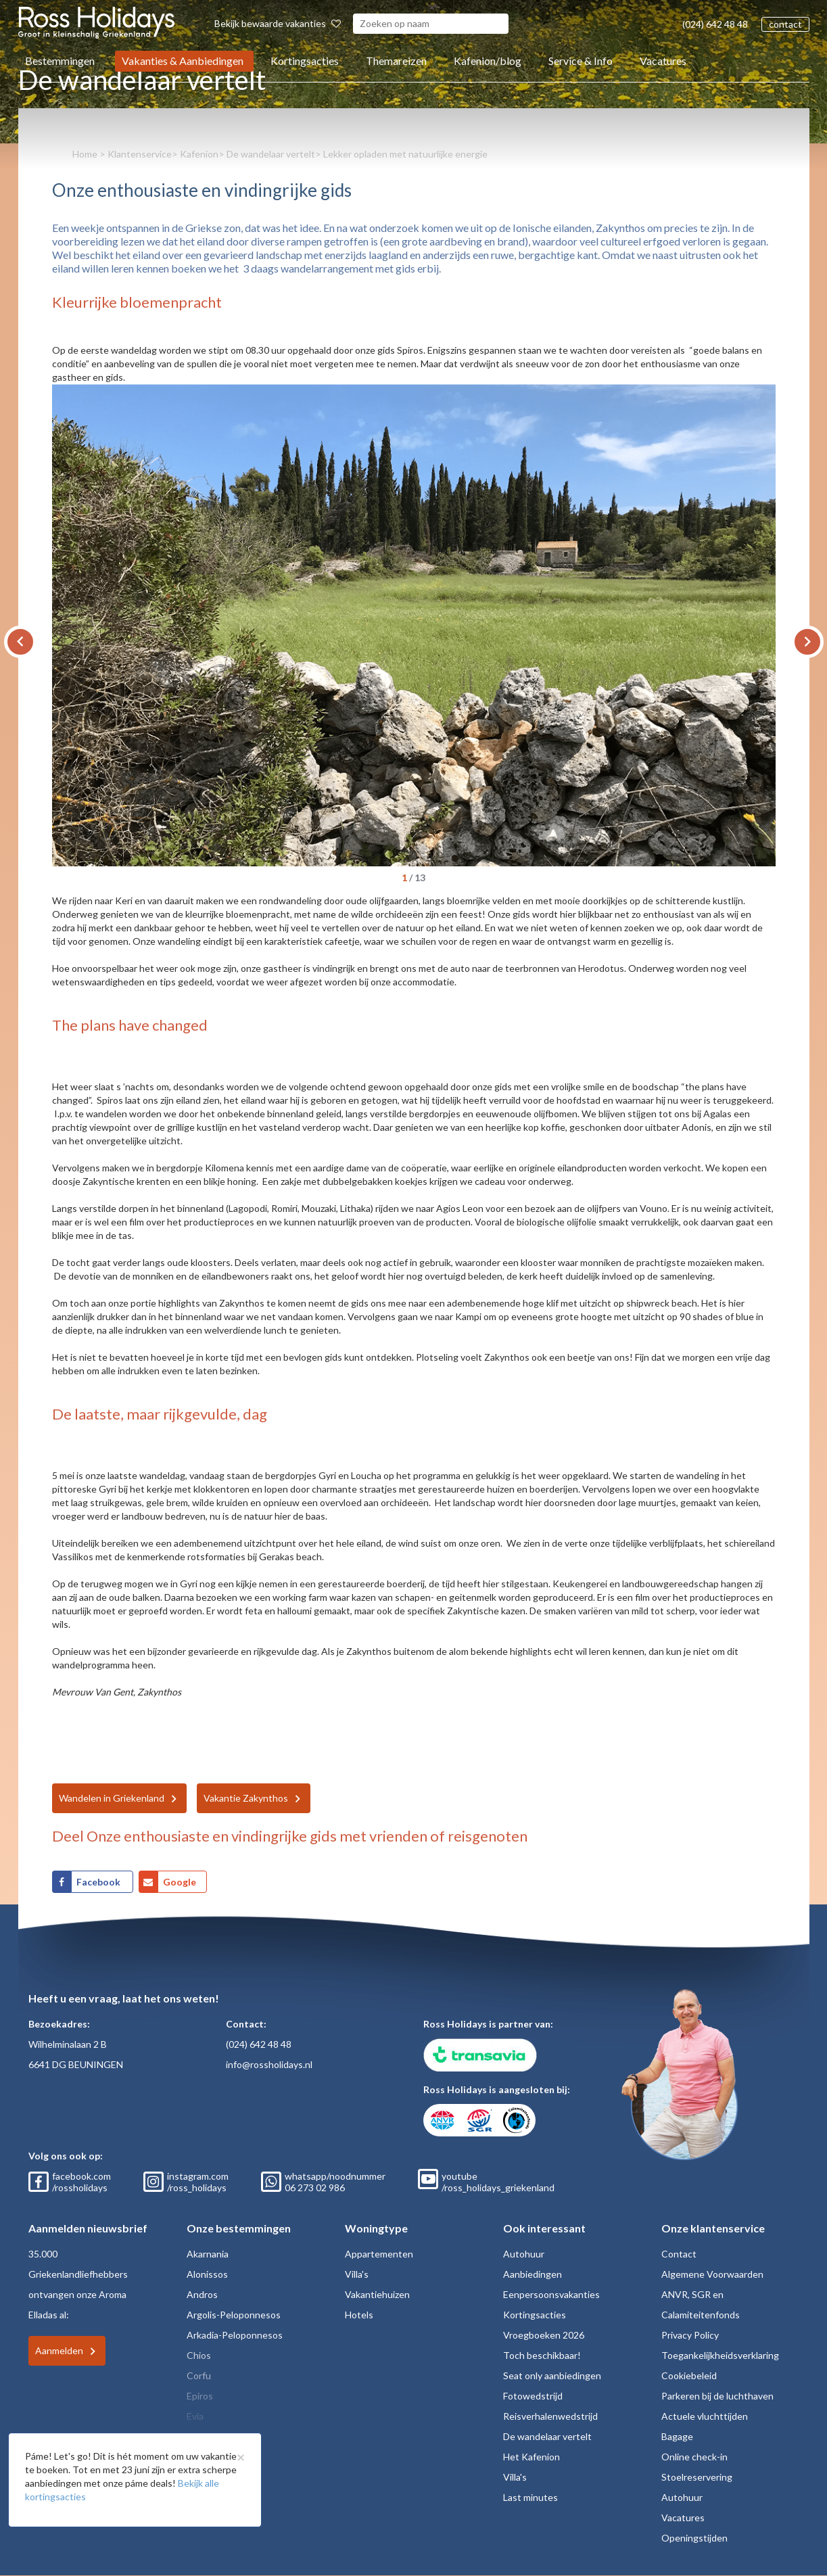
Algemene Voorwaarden (712, 2274)
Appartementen (379, 2253)
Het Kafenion (531, 2456)
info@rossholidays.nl (269, 2064)
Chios (199, 2355)
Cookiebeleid (689, 2375)
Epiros (200, 2396)
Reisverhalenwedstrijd (550, 2416)
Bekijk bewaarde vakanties (277, 23)
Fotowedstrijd (533, 2396)
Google (179, 1882)
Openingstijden (694, 2538)
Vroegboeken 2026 (543, 2335)
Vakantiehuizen (377, 2294)
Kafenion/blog (487, 60)
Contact (678, 2253)
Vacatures (663, 60)
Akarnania (208, 2253)
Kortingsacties (304, 60)
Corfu (199, 2375)
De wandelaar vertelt (271, 154)
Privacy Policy (690, 2335)
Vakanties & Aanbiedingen (182, 60)
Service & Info (580, 60)
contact (785, 24)
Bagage (677, 2436)
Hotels (359, 2314)
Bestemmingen (60, 60)
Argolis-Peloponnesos (234, 2314)
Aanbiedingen (532, 2274)
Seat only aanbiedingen (552, 2375)
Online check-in (694, 2456)
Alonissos (207, 2274)
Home (84, 154)
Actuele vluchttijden (704, 2416)
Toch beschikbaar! (542, 2355)
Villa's (357, 2274)
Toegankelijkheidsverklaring (720, 2355)
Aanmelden (59, 2350)
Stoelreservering (696, 2477)
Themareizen (396, 60)
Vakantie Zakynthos (246, 1798)
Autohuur (523, 2253)
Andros (202, 2294)
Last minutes (530, 2497)
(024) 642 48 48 (715, 24)
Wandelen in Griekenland (111, 1798)
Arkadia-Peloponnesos (235, 2335)
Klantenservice (140, 154)
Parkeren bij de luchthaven (717, 2396)
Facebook (99, 1882)
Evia (195, 2416)
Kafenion (199, 154)
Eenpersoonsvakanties (551, 2294)
